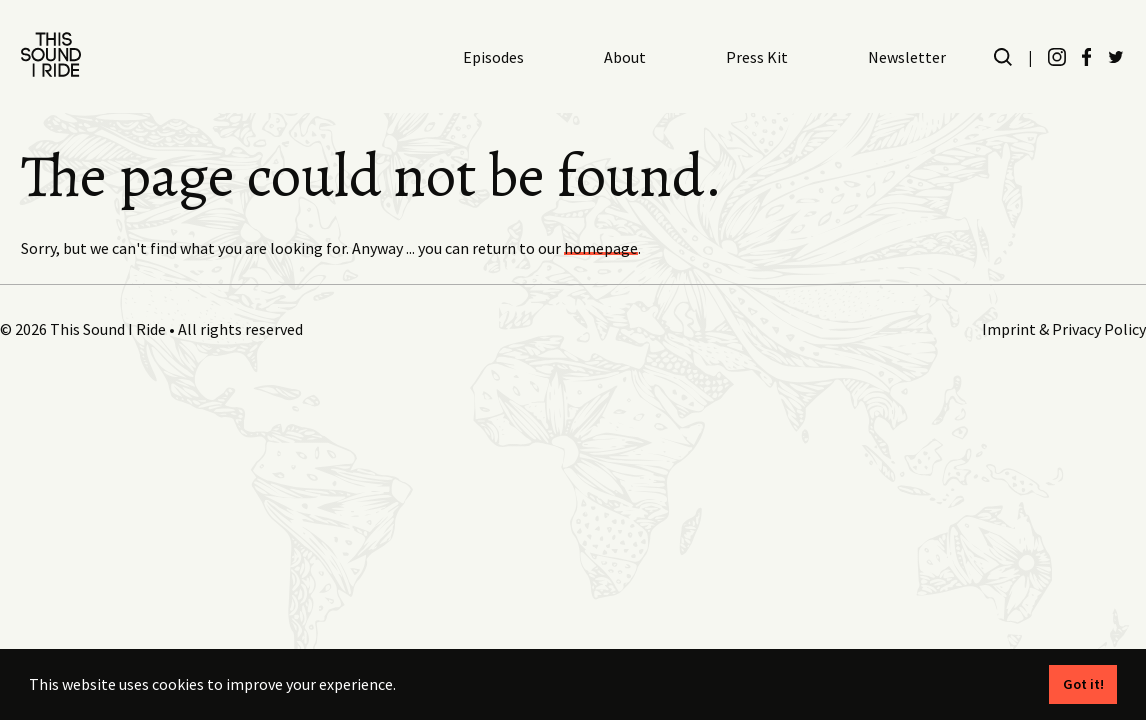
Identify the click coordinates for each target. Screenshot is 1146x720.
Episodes (493, 57)
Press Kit (757, 57)
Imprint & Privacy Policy (1064, 329)
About (625, 57)
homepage (601, 248)
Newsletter (907, 57)
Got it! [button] (1083, 684)
